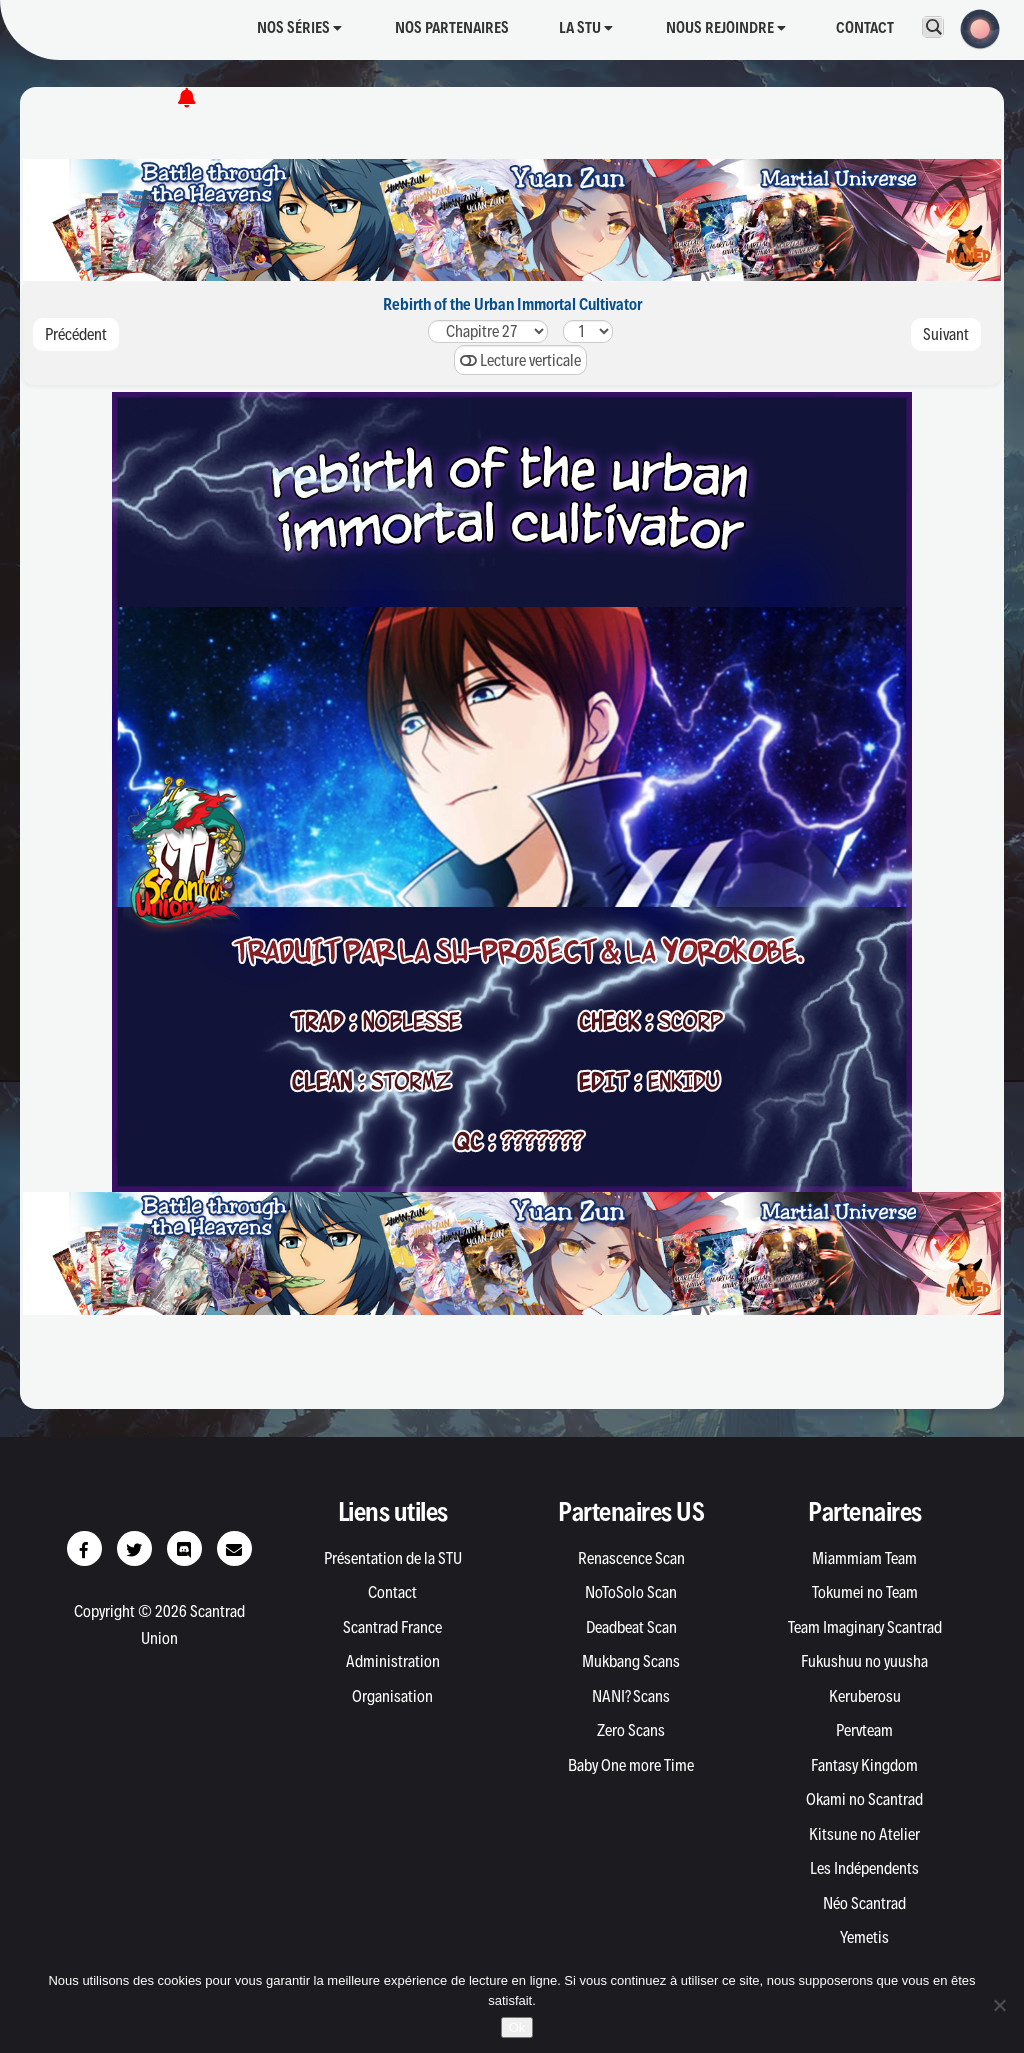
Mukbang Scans (631, 1661)
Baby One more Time (631, 1765)
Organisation (392, 1696)
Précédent (76, 334)
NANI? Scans (631, 1696)
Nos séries (299, 27)
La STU (586, 27)
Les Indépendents (864, 1868)
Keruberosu (865, 1696)
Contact (865, 27)
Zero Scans (631, 1730)
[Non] (999, 2005)
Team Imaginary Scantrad (865, 1627)
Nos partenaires (452, 27)
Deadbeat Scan (631, 1627)
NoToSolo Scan (631, 1592)
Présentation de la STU (393, 1558)
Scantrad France (392, 1627)
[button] (974, 27)
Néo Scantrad (864, 1903)
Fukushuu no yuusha (864, 1661)
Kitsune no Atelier (864, 1834)
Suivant (946, 334)
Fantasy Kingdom (864, 1765)
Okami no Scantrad (864, 1799)
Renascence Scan (631, 1558)
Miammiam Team (864, 1558)
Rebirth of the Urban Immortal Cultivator (512, 304)
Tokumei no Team (865, 1592)
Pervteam (864, 1730)
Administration (393, 1661)
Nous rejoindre (726, 27)
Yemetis (864, 1937)
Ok (517, 2027)
